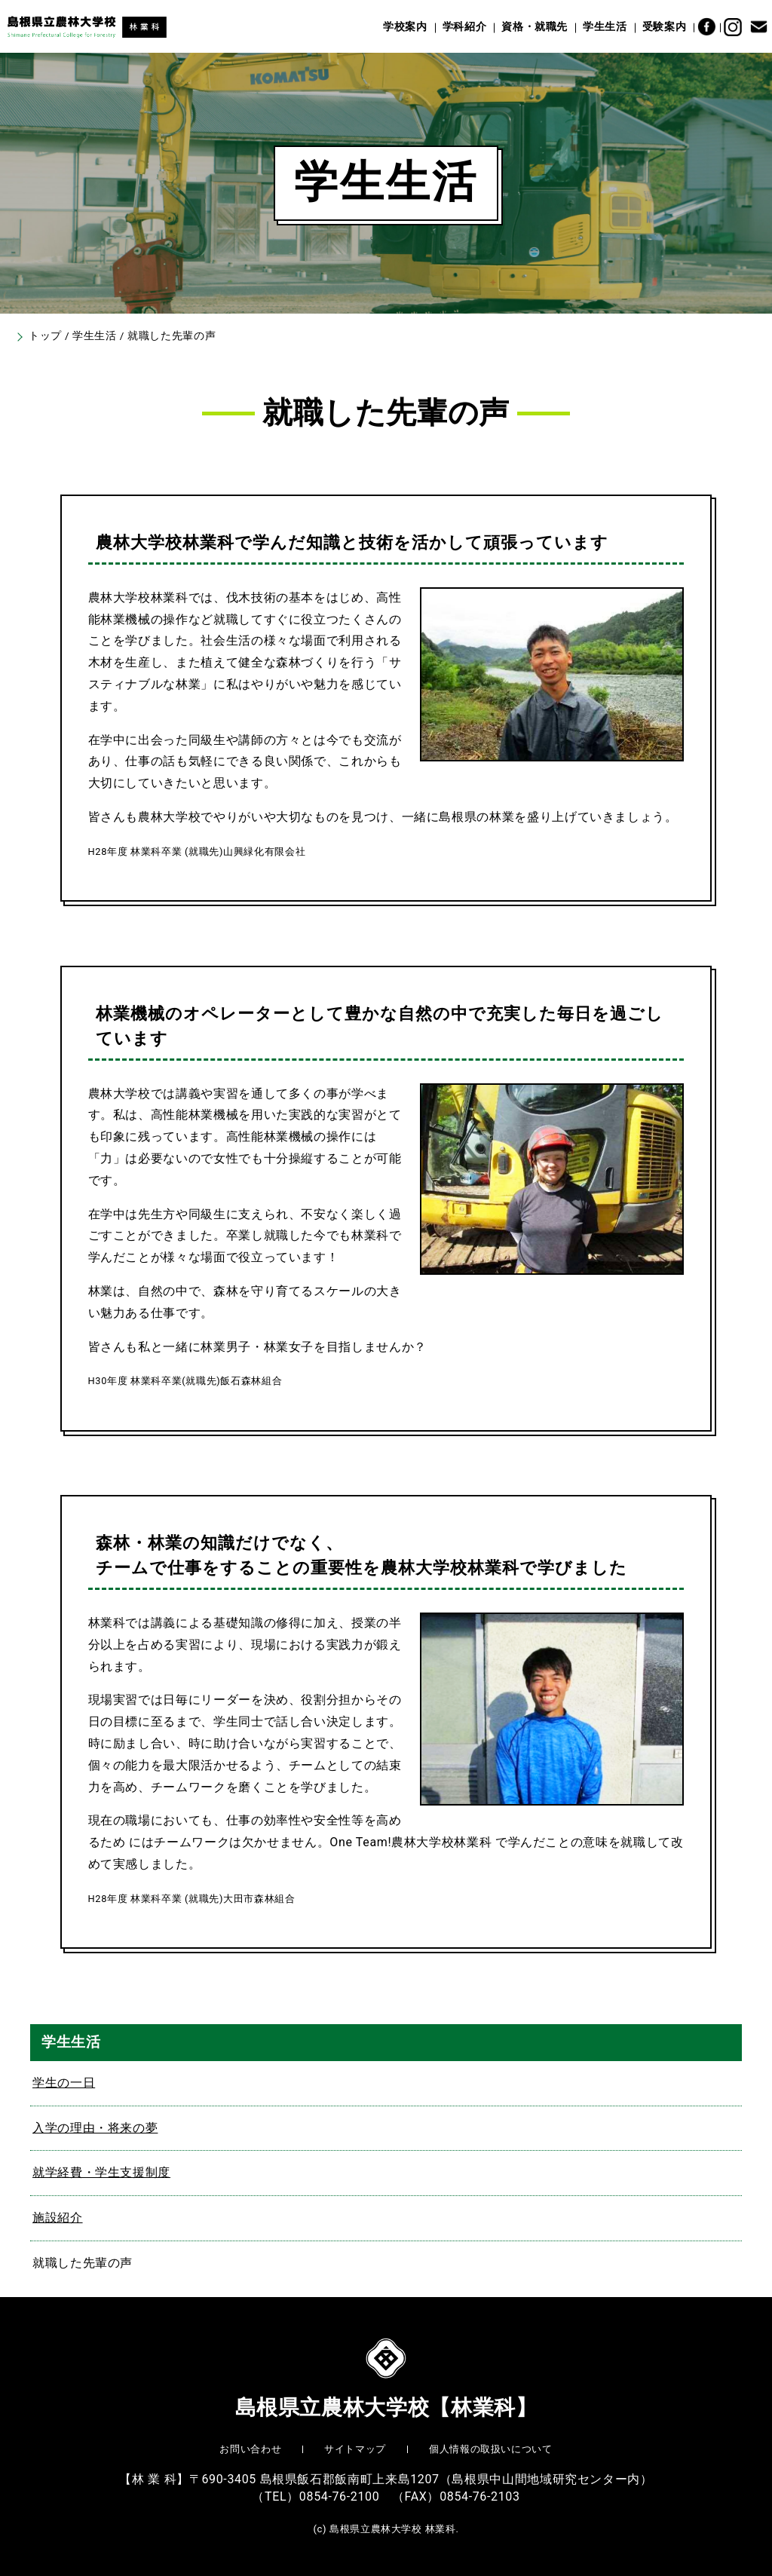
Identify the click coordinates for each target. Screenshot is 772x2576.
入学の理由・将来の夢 (95, 2128)
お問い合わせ (250, 2449)
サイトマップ (355, 2449)
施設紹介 (57, 2217)
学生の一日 (63, 2082)
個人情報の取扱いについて (491, 2449)
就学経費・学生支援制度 (101, 2172)
